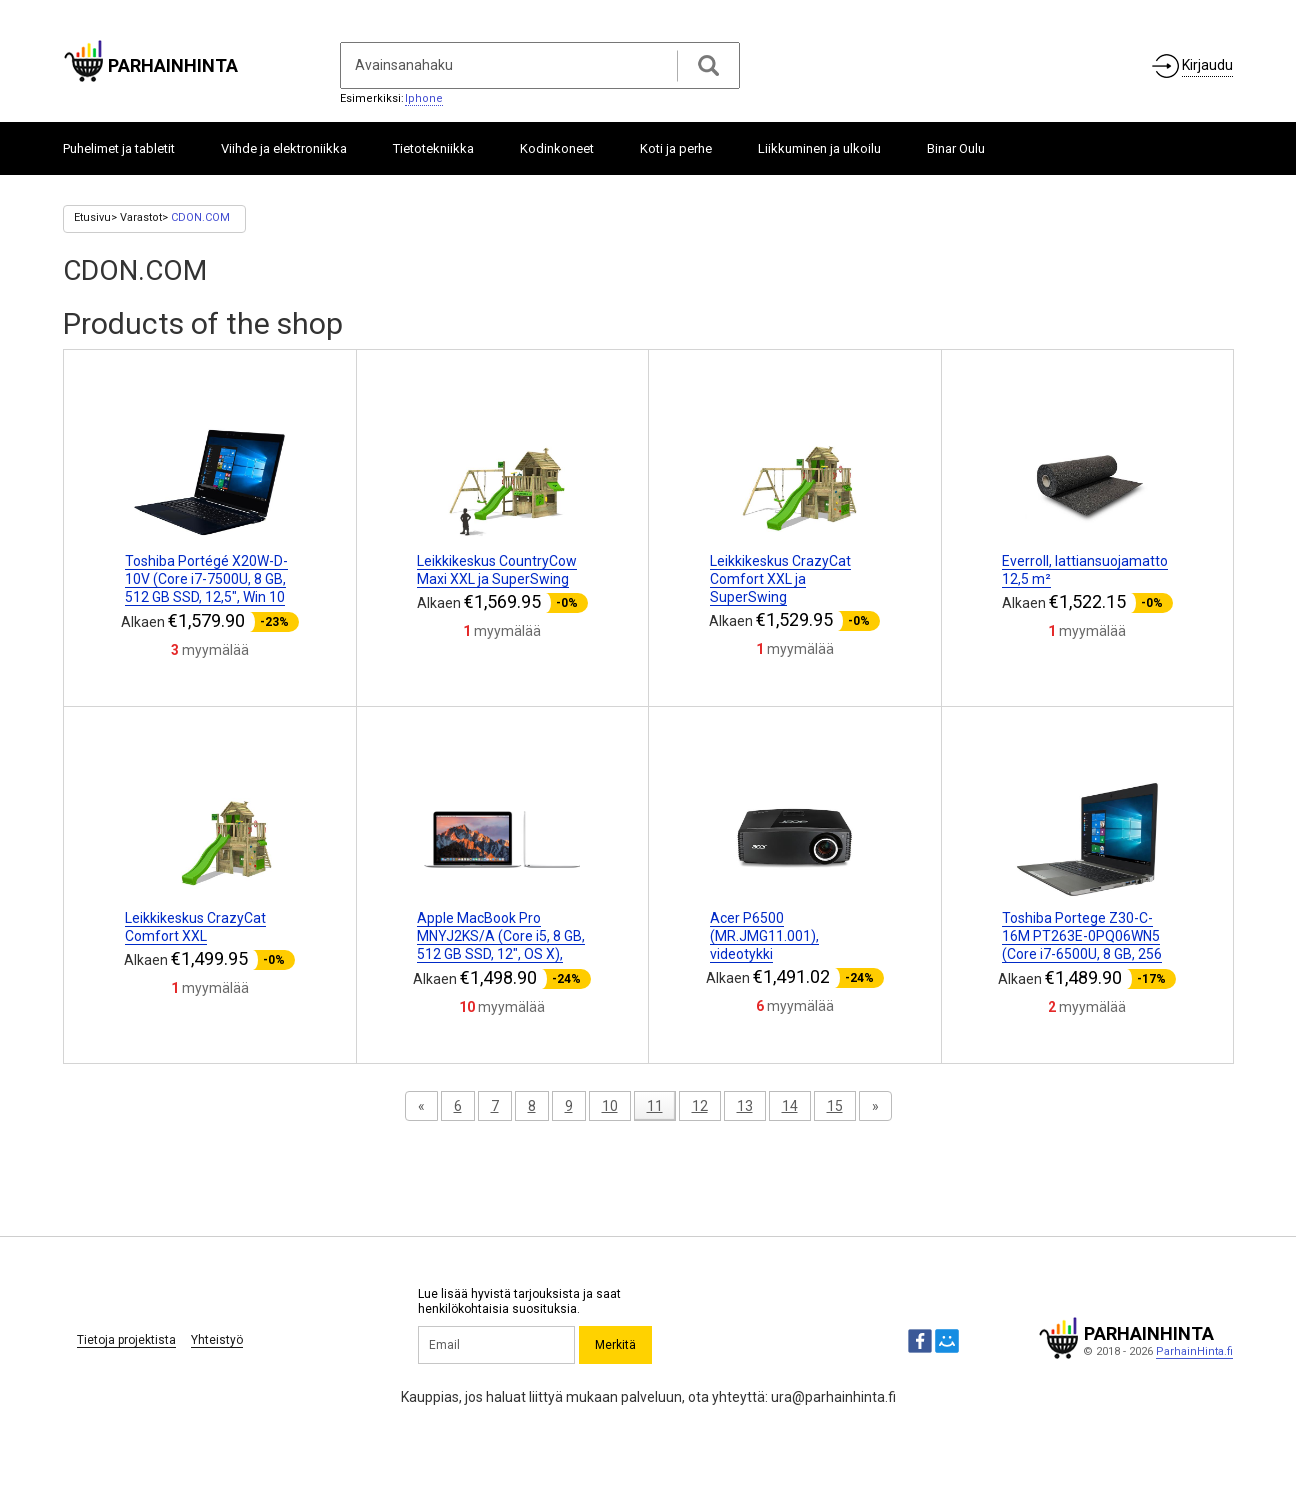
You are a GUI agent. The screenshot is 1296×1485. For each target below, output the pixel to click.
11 (655, 1106)
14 (790, 1106)
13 (745, 1106)
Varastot (141, 217)
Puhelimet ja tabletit (119, 148)
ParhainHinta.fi (1194, 1351)
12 (700, 1106)
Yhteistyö (217, 1340)
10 (610, 1106)
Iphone (424, 98)
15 (835, 1106)
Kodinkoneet (557, 148)
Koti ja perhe (676, 148)
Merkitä (615, 1345)
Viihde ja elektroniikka (284, 148)
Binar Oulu (956, 148)
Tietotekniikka (433, 148)
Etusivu (92, 217)
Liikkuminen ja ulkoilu (819, 148)
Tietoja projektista (126, 1340)
